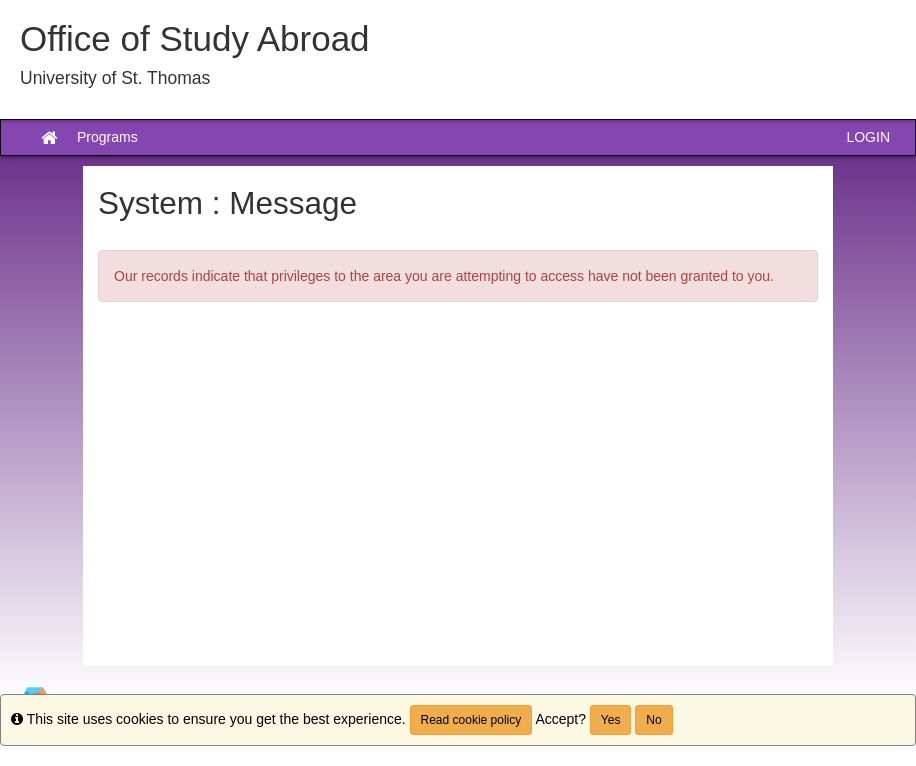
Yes (611, 720)
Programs (107, 137)
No (653, 720)
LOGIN (868, 137)
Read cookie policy (471, 720)
